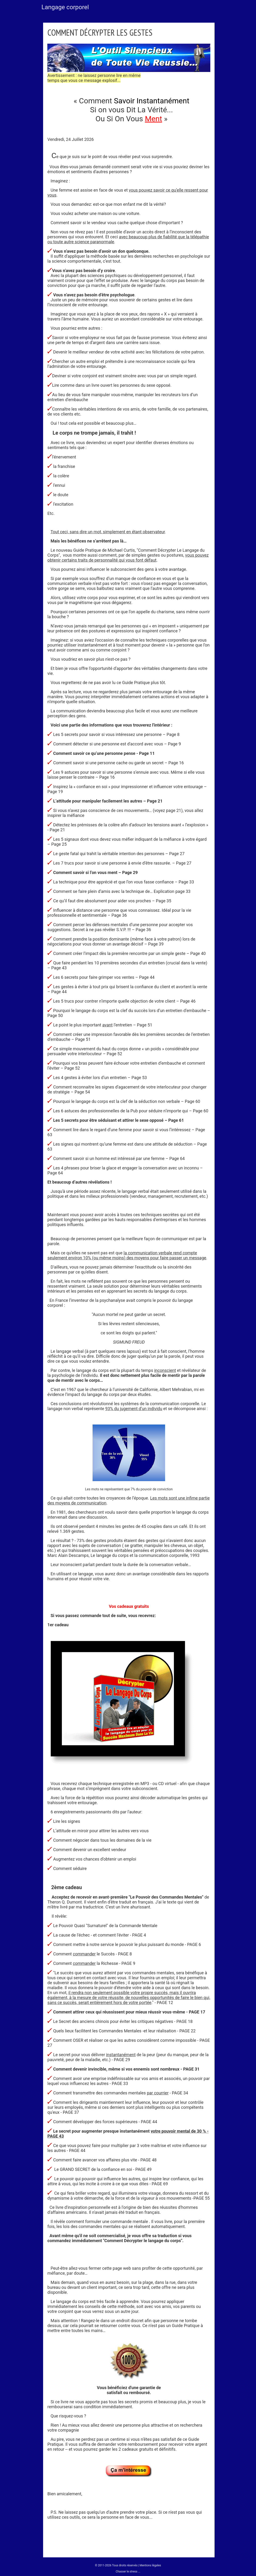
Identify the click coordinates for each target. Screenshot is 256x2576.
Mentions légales (150, 2565)
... (139, 2571)
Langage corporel (65, 7)
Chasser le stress (126, 2571)
